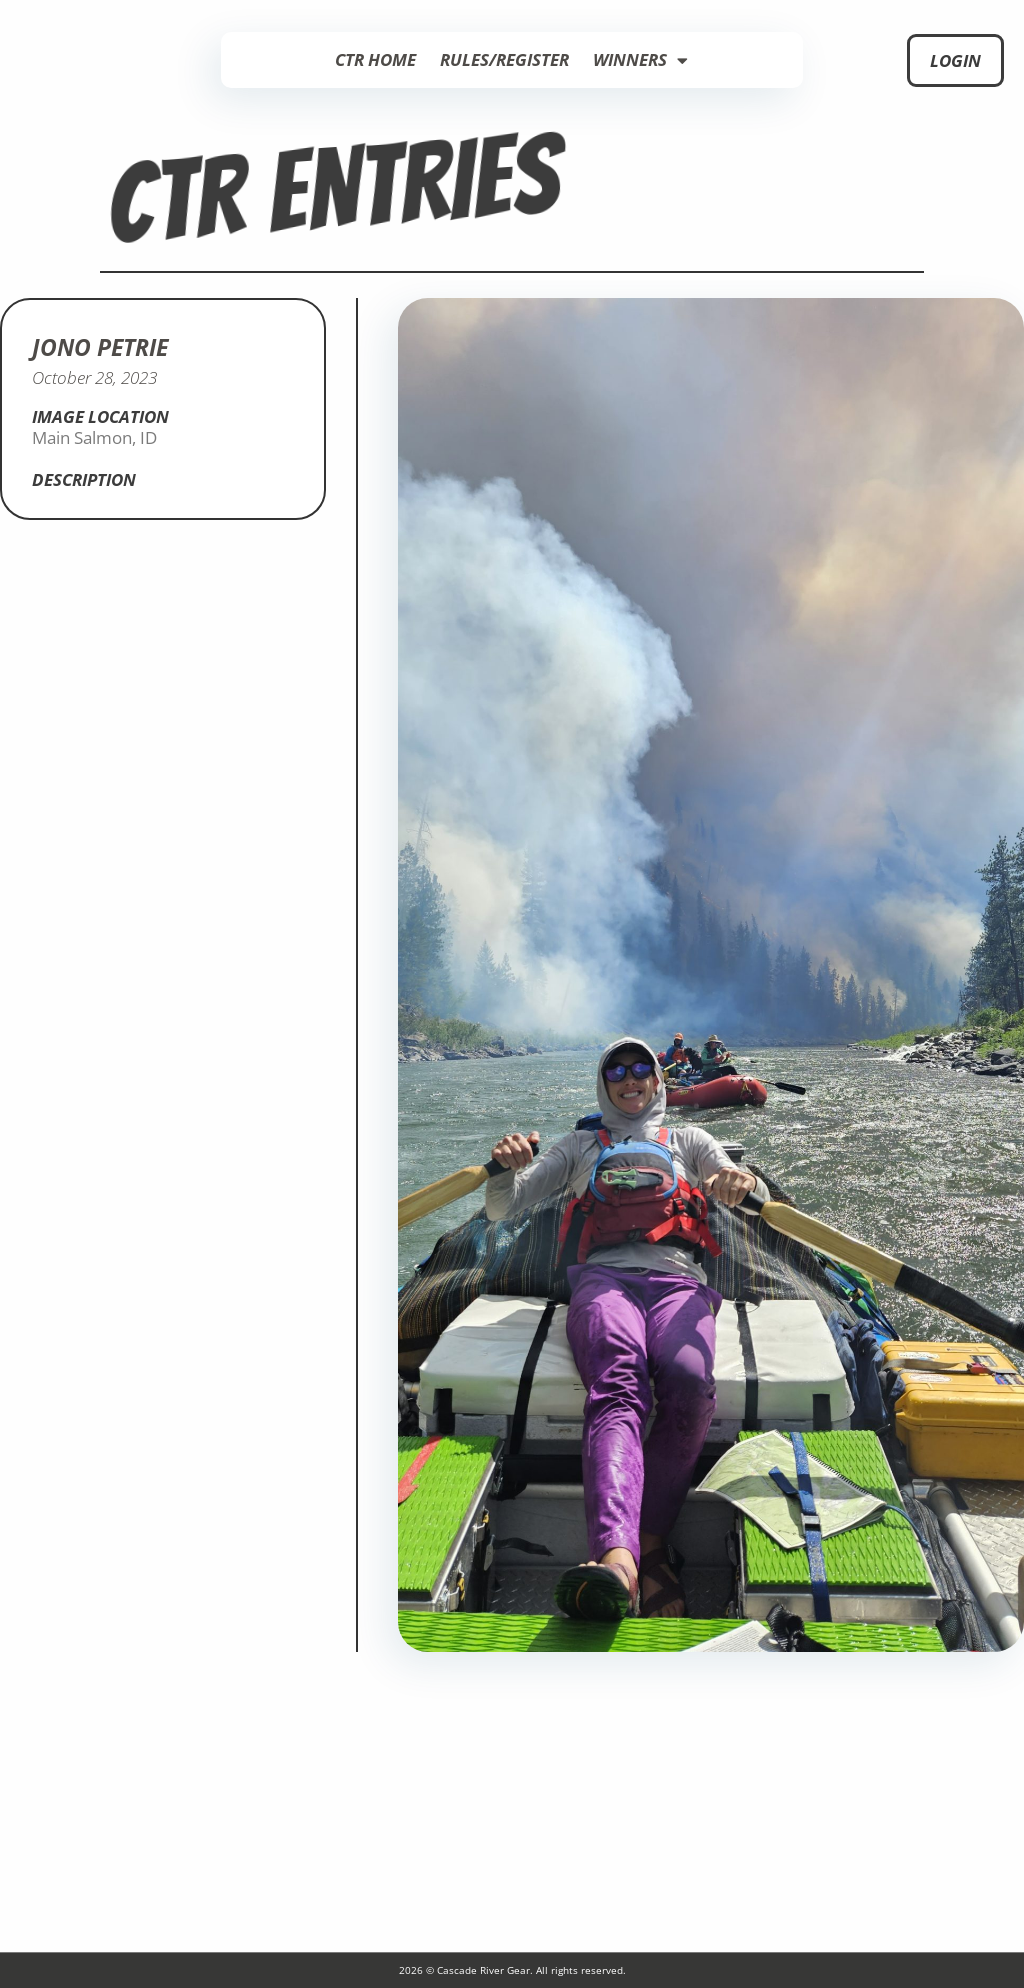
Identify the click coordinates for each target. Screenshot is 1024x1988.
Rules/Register (504, 59)
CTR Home (375, 59)
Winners (640, 60)
